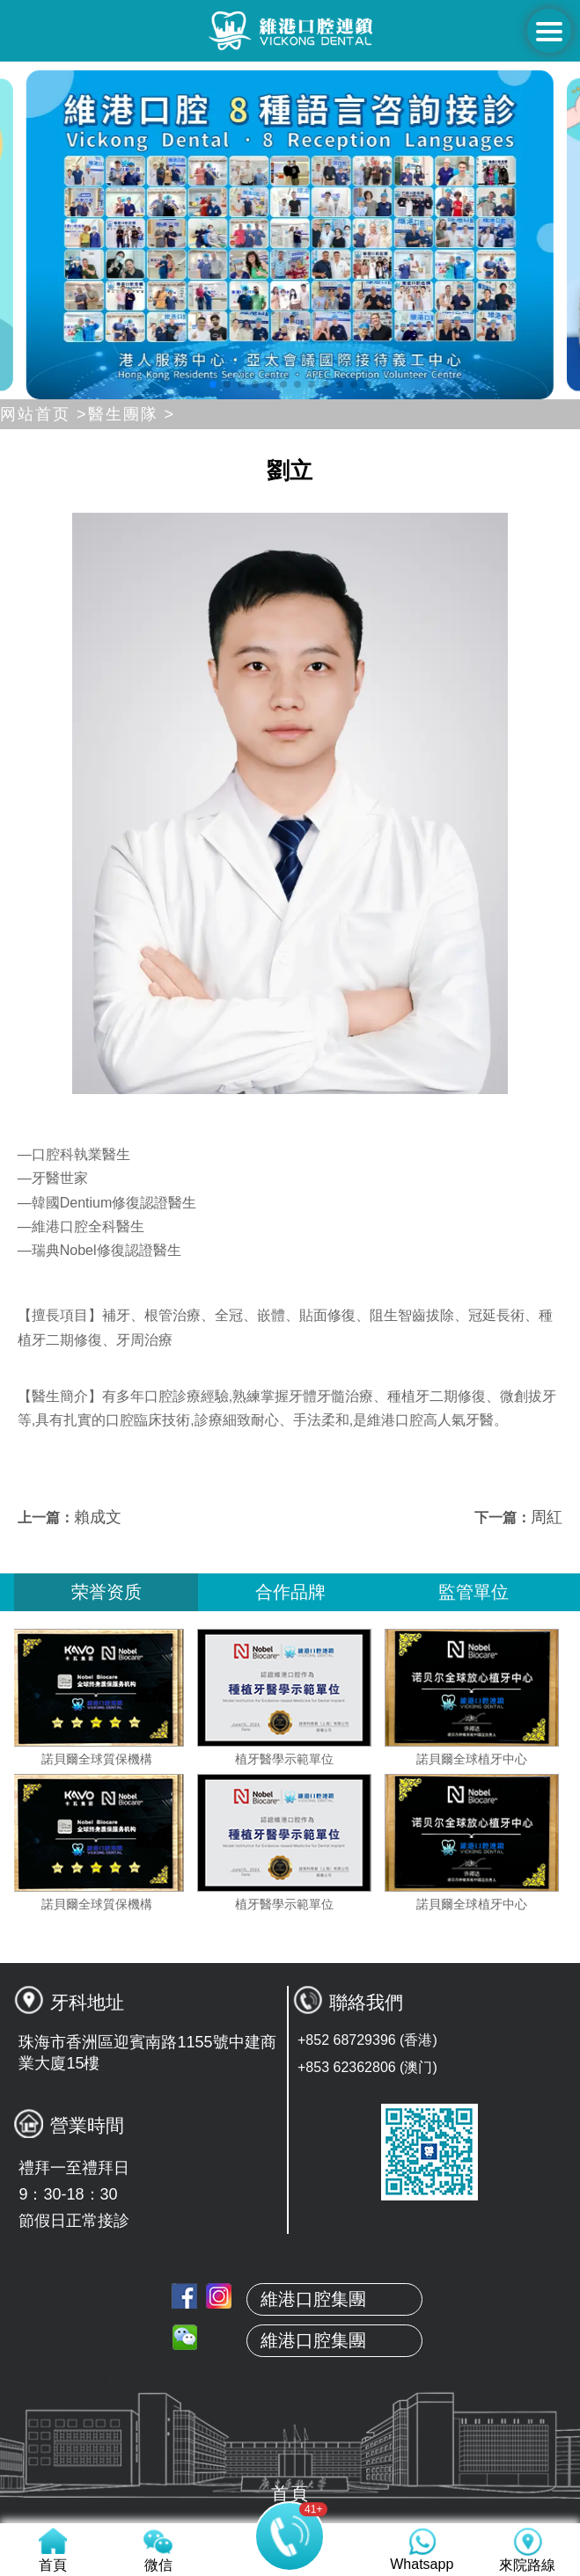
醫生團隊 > (132, 414)
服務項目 (290, 2408)
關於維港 (290, 2284)
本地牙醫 (290, 2325)
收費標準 (290, 2449)
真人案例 (290, 2366)
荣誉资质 (106, 1592)
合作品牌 (290, 1592)
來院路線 (290, 2490)
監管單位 (473, 1592)
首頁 (290, 2242)
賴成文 (97, 1517)
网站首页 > (44, 414)
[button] (213, 384)
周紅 (546, 1517)
